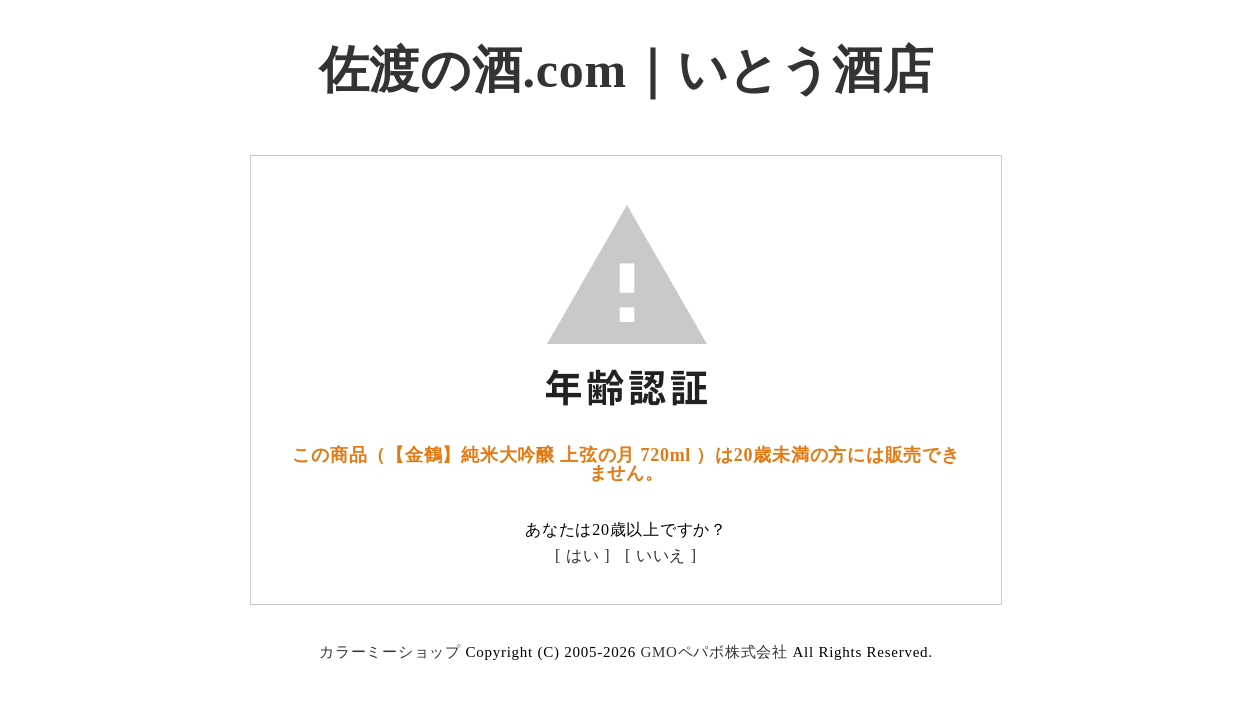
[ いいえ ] (661, 555)
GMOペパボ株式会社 (714, 652)
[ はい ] (582, 555)
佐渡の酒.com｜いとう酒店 (626, 70)
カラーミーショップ (390, 652)
